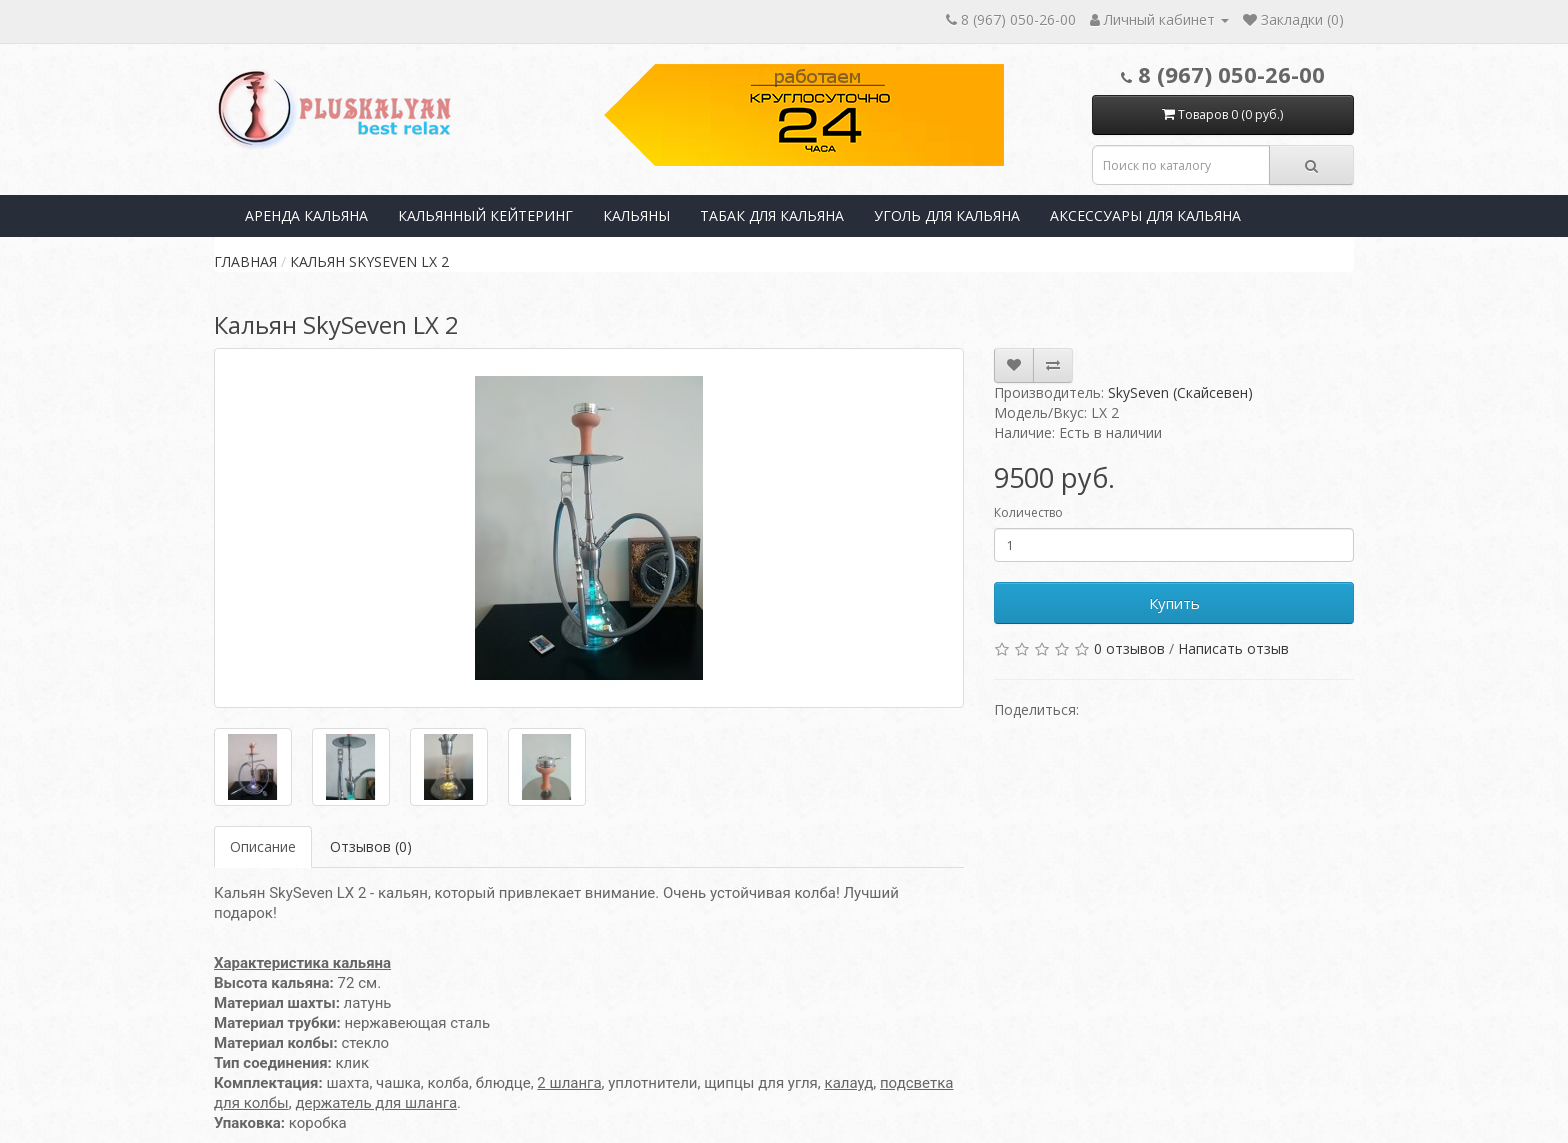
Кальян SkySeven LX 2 (369, 261)
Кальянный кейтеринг (485, 215)
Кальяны (636, 215)
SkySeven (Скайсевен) (1180, 392)
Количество (1028, 512)
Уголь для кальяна (947, 215)
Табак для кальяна (772, 215)
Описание (263, 846)
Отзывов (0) (371, 846)
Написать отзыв (1233, 648)
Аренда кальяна (306, 215)
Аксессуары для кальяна (1145, 215)
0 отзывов (1129, 648)
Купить (1174, 603)
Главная (245, 261)
